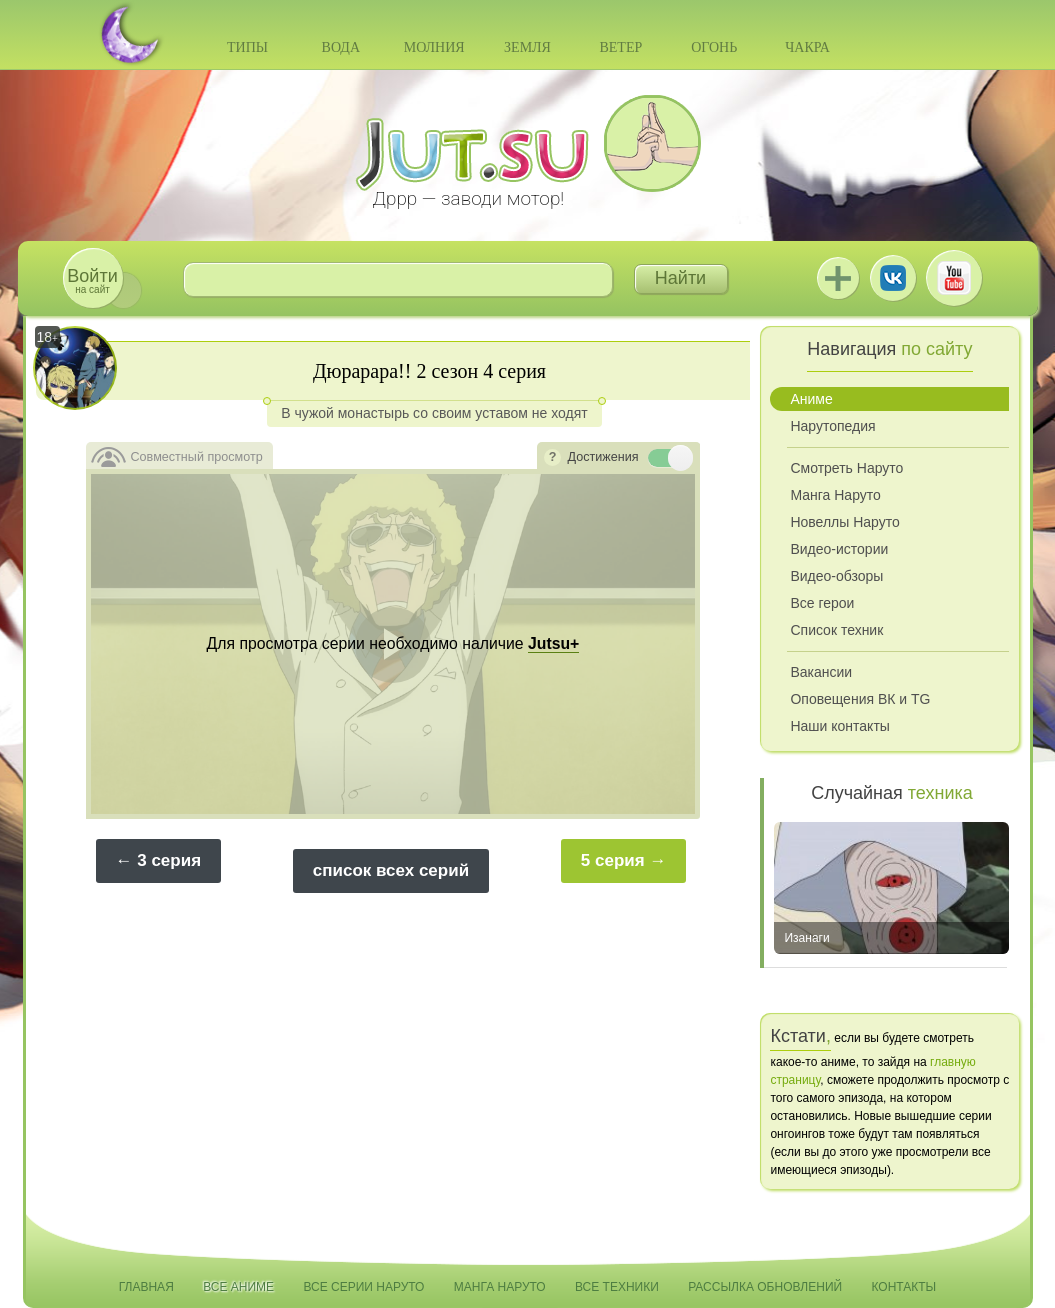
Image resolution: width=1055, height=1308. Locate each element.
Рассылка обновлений (765, 1287)
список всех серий (391, 870)
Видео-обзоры (836, 576)
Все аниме (238, 1287)
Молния (434, 47)
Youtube (954, 278)
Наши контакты (839, 726)
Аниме (811, 399)
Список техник (836, 630)
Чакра (807, 47)
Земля (527, 47)
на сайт (92, 280)
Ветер (620, 47)
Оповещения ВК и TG (860, 699)
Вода (341, 47)
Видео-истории (839, 549)
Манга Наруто (835, 495)
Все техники (617, 1287)
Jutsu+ (838, 278)
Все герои (822, 603)
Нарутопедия (832, 426)
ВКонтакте (893, 278)
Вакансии (821, 672)
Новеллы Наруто (844, 522)
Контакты (904, 1287)
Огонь (714, 47)
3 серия (169, 860)
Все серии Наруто (363, 1287)
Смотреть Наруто (846, 468)
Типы (247, 47)
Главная (146, 1287)
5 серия (613, 860)
